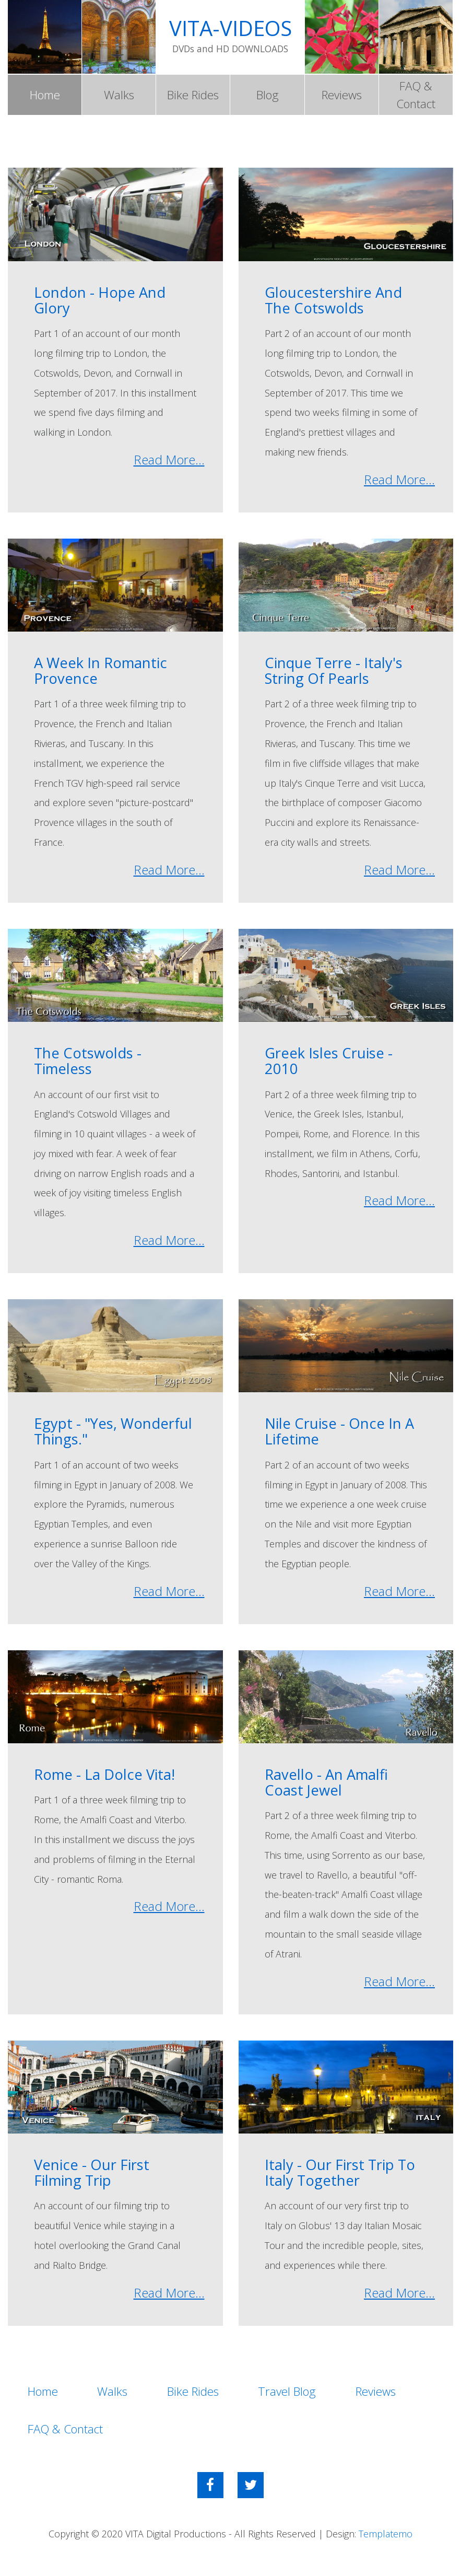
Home (45, 95)
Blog (267, 95)
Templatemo (385, 2536)
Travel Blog (295, 2393)
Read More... (169, 460)
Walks (119, 95)
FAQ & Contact (415, 95)
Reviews (342, 95)
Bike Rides (193, 95)
